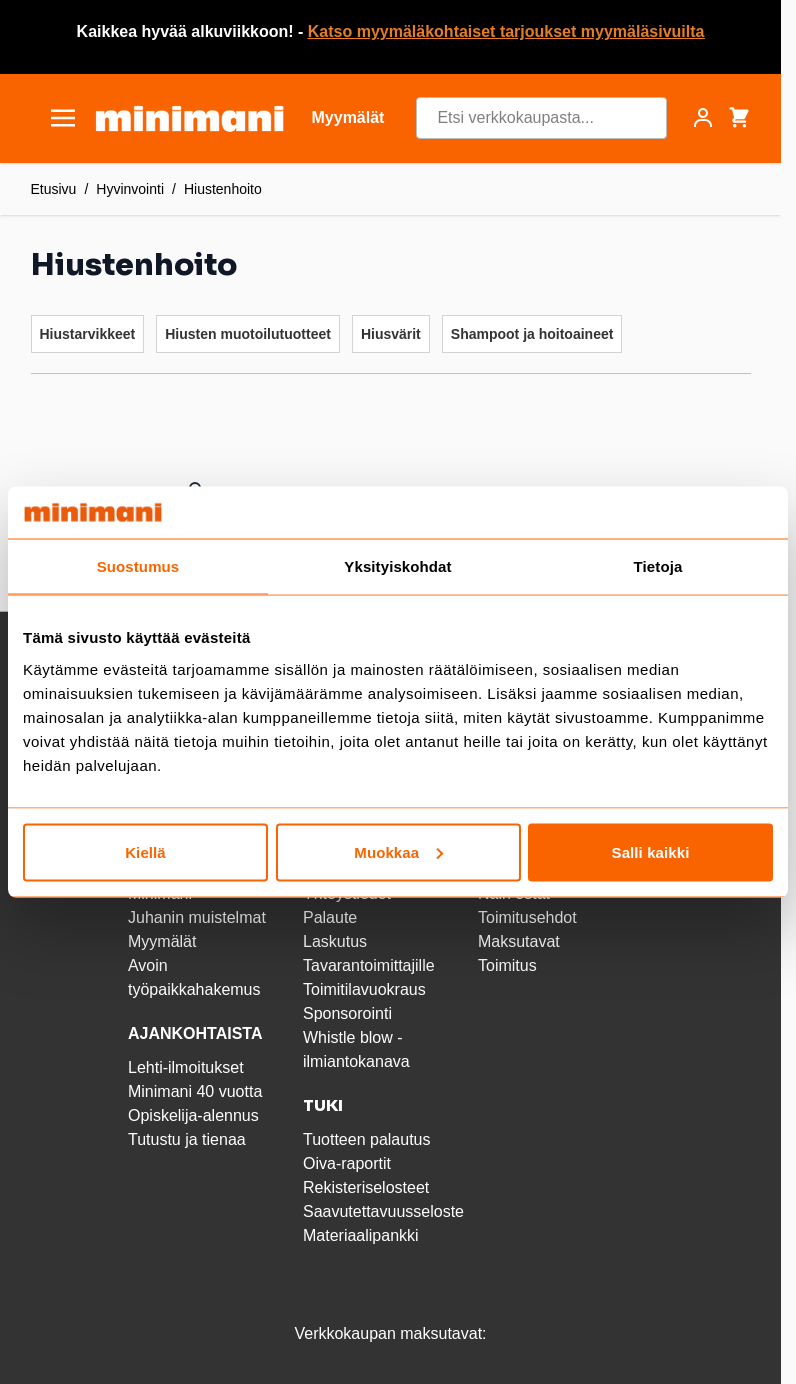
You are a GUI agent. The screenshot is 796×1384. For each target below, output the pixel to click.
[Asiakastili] (703, 118)
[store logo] (189, 118)
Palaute (330, 917)
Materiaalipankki (361, 1235)
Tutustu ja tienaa (187, 1139)
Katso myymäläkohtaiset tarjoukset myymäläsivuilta (506, 31)
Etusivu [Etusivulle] (54, 189)
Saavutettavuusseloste (383, 1211)
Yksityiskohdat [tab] (397, 566)
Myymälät (162, 941)
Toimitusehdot (527, 917)
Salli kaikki (651, 851)
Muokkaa (398, 851)
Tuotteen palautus (369, 1139)
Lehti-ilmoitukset (186, 1067)
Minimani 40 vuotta (195, 1091)
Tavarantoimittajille (369, 965)
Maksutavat (519, 941)
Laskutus (335, 941)
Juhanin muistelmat (197, 917)
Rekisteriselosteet (366, 1187)
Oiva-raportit (347, 1163)
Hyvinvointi (130, 189)
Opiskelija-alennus (193, 1115)
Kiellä (145, 851)
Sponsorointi (347, 1013)
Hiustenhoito (223, 189)
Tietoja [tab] (658, 566)
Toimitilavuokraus (364, 989)
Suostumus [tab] (138, 566)
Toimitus (507, 965)
